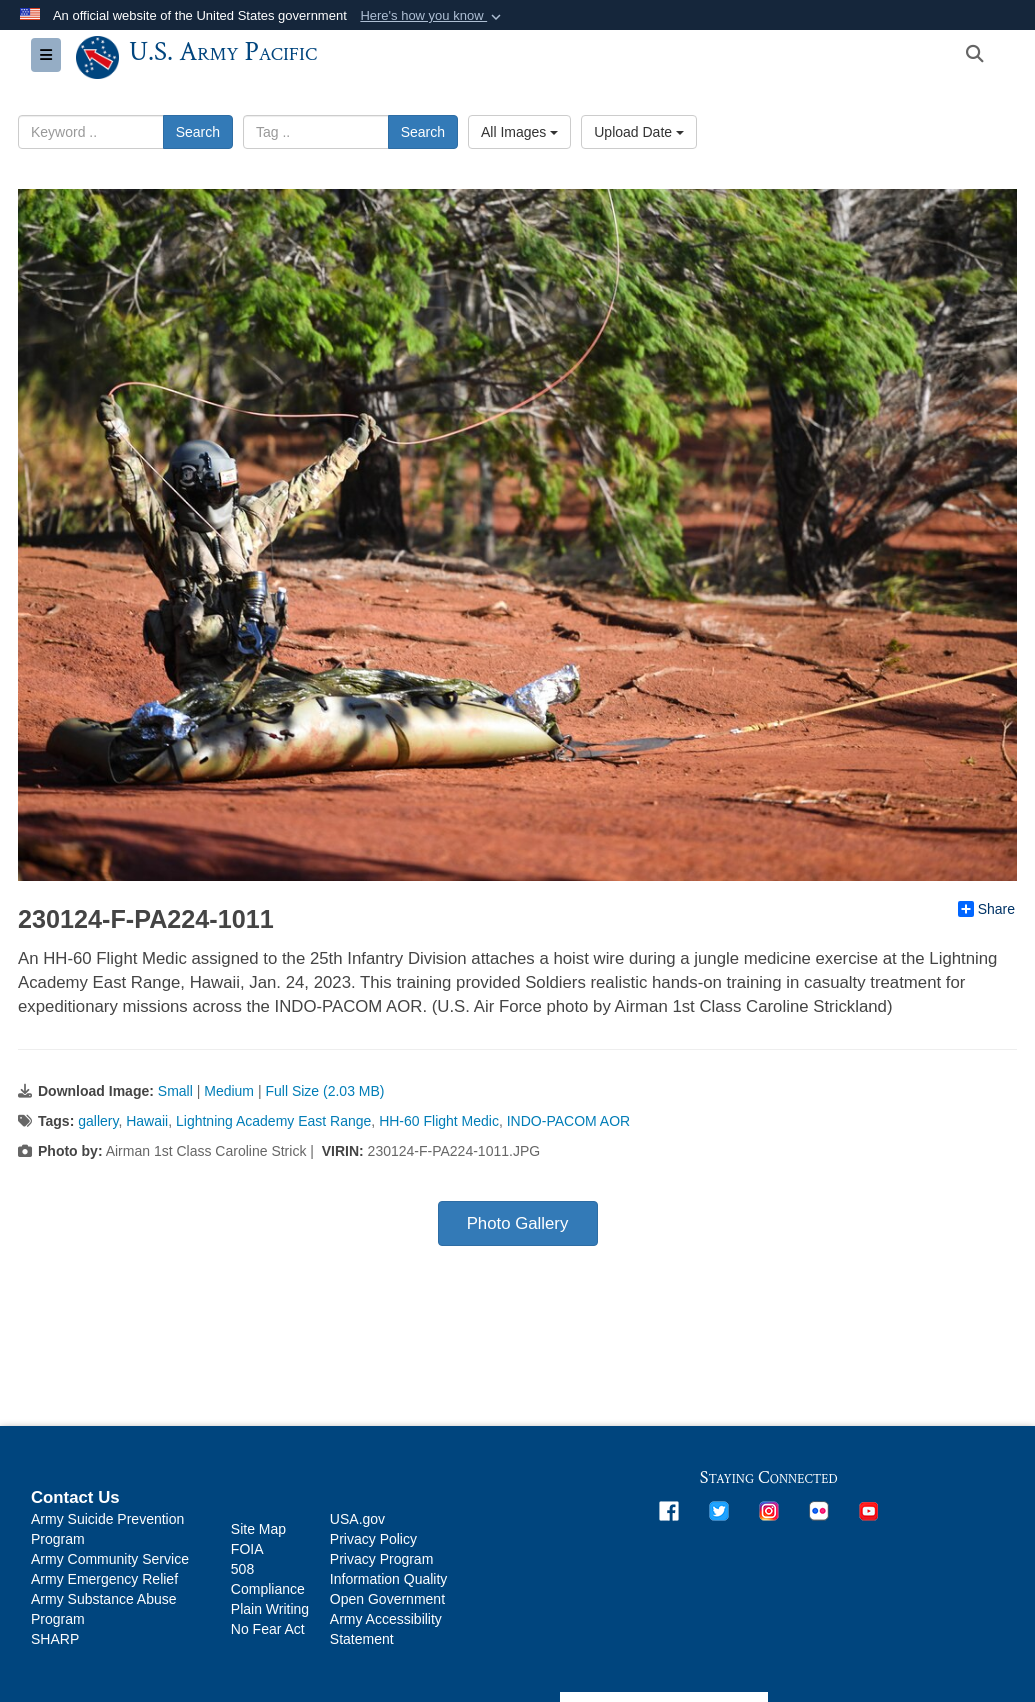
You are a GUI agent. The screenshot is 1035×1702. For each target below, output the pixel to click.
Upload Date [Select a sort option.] (639, 132)
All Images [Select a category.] (519, 132)
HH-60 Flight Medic (439, 1121)
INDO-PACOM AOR (568, 1121)
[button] (432, 16)
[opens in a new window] (669, 1509)
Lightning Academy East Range (273, 1121)
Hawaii (147, 1121)
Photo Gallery (518, 1223)
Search (198, 132)
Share (986, 909)
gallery (98, 1121)
